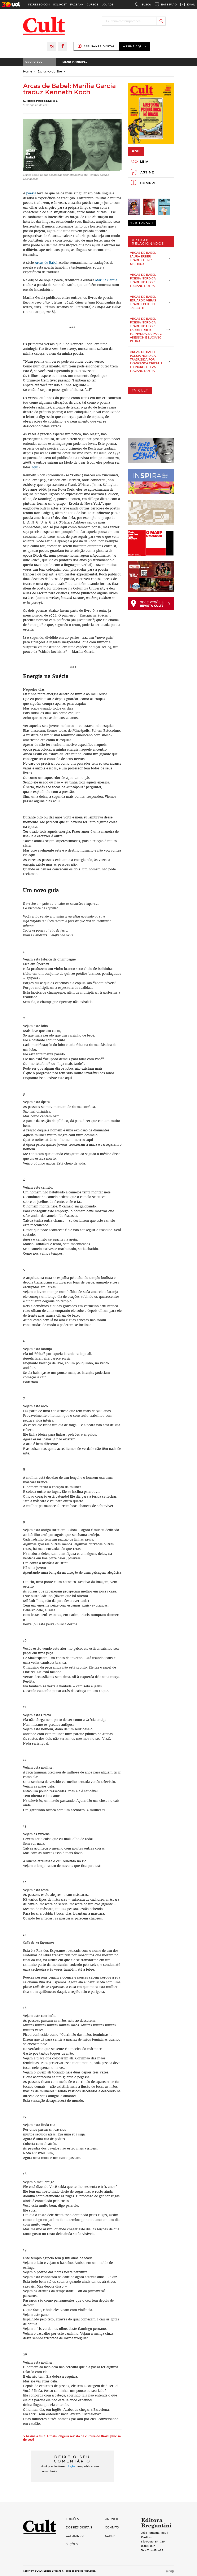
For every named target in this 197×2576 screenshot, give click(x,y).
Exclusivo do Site (50, 71)
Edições (72, 2519)
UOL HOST (60, 4)
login (71, 2466)
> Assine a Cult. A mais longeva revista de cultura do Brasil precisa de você (72, 2437)
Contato (112, 2527)
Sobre (110, 2535)
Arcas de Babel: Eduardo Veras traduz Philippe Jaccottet (143, 302)
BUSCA (143, 4)
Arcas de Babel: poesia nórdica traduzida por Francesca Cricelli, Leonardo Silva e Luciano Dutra (146, 361)
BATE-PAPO (165, 4)
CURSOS (92, 4)
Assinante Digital (99, 46)
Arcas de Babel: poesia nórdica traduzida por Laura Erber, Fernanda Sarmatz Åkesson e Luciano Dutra (146, 330)
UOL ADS (107, 4)
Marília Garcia (106, 280)
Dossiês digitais (79, 2527)
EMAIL (187, 4)
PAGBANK (76, 4)
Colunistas (75, 2535)
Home (27, 71)
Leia (144, 161)
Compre (148, 183)
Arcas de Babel (46, 263)
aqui (35, 467)
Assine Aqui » (134, 46)
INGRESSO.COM (39, 4)
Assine (147, 172)
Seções (72, 2544)
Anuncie (112, 2519)
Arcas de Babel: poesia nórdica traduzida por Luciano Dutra (143, 280)
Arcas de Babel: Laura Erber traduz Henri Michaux (143, 258)
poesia (31, 193)
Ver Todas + (142, 222)
